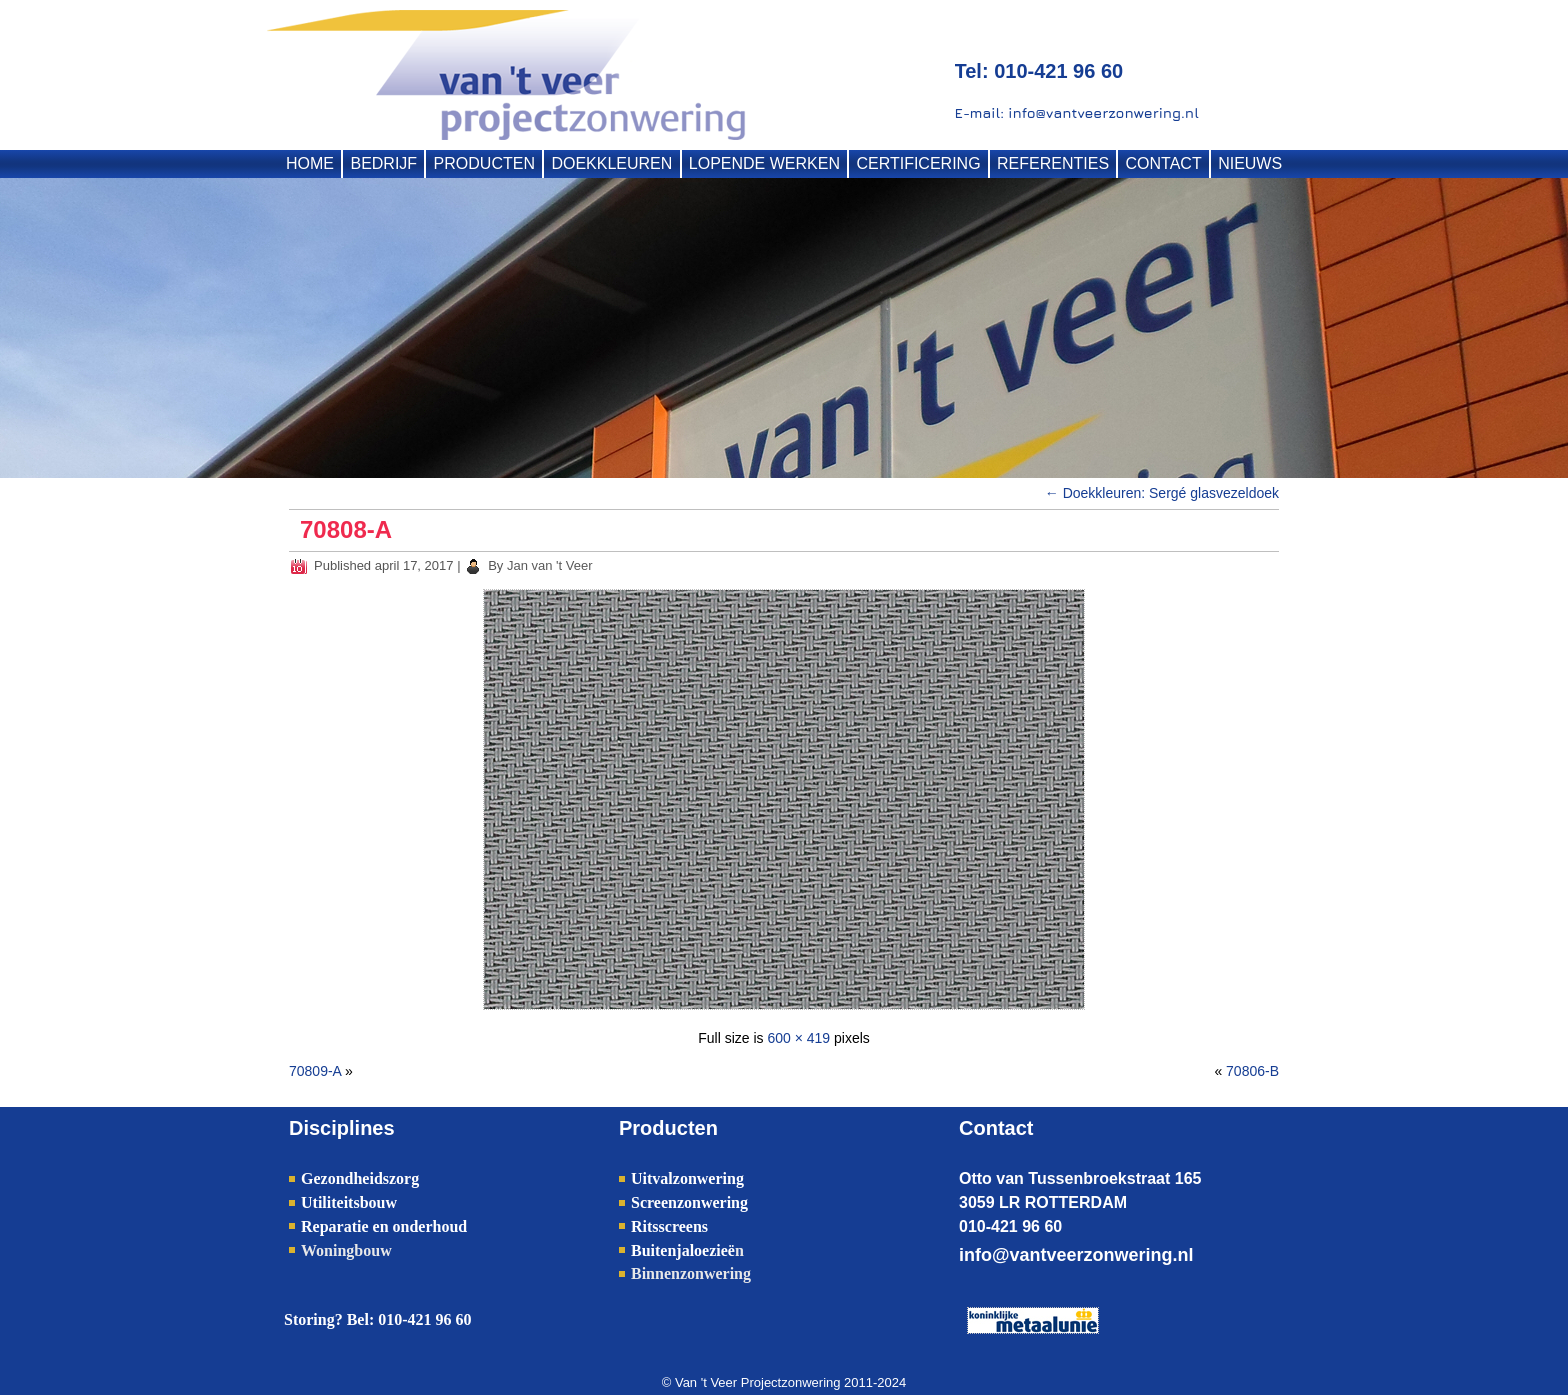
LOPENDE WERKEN (764, 163)
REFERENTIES (1053, 163)
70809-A (315, 1071)
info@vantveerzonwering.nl (1076, 1255)
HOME (310, 163)
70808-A (346, 529)
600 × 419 (798, 1038)
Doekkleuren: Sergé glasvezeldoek (1162, 493)
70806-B (1252, 1071)
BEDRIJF (383, 163)
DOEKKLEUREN (611, 163)
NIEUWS (1250, 163)
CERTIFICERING (918, 163)
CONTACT (1164, 163)
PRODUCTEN (484, 163)
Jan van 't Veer (550, 565)
